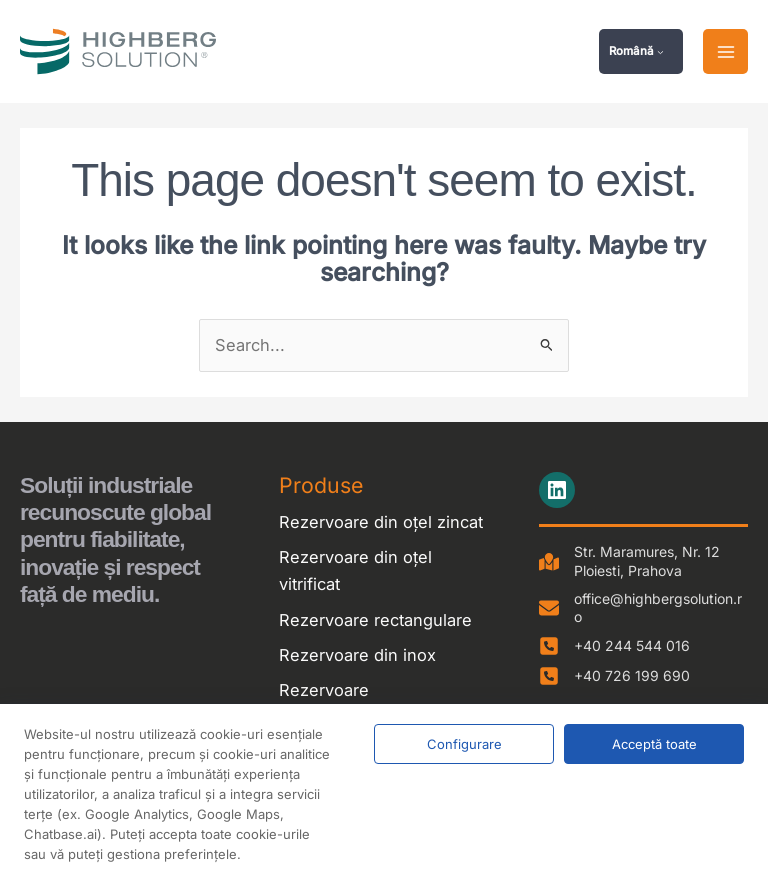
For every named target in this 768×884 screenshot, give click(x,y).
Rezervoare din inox (357, 657)
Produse (321, 487)
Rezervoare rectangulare (375, 622)
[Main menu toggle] (725, 53)
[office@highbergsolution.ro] (643, 610)
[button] (641, 53)
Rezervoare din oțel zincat (381, 524)
